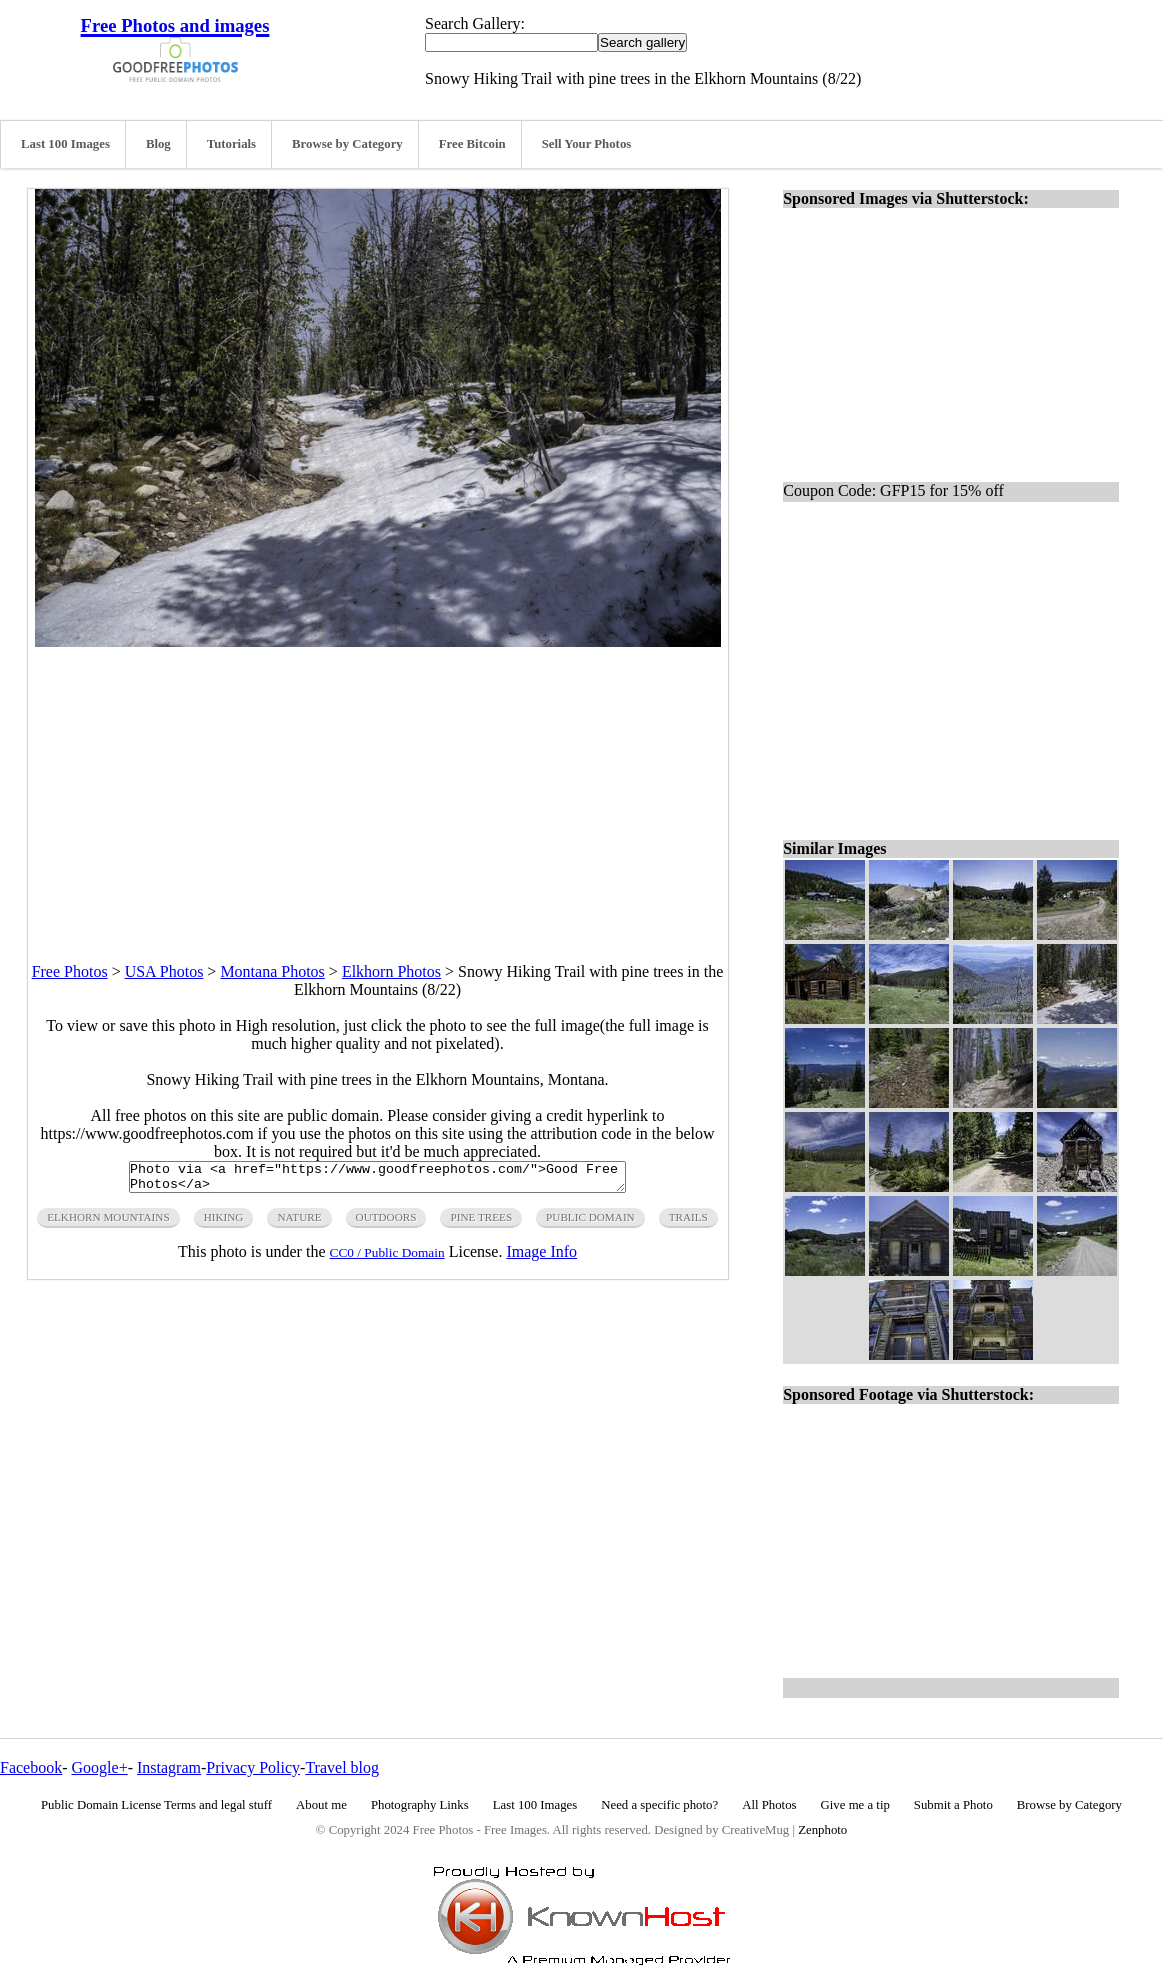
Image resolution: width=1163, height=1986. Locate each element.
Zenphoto (822, 1830)
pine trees (481, 1223)
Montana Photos (272, 971)
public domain (590, 1223)
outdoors (386, 1223)
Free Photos (70, 971)
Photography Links (420, 1805)
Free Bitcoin (472, 144)
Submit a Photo (953, 1805)
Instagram (169, 1767)
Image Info (541, 1257)
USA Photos (164, 971)
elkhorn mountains (108, 1223)
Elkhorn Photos (391, 971)
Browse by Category (347, 144)
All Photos (769, 1805)
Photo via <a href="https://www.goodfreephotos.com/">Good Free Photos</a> (377, 1180)
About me (321, 1805)
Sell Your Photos (587, 144)
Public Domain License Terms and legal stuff (156, 1805)
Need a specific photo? (659, 1805)
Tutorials (231, 144)
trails (688, 1223)
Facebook (31, 1767)
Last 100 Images (65, 144)
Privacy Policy (253, 1767)
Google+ (100, 1767)
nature (299, 1223)
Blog (158, 144)
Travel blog (342, 1767)
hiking (224, 1223)
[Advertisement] (378, 787)
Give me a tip (855, 1805)
